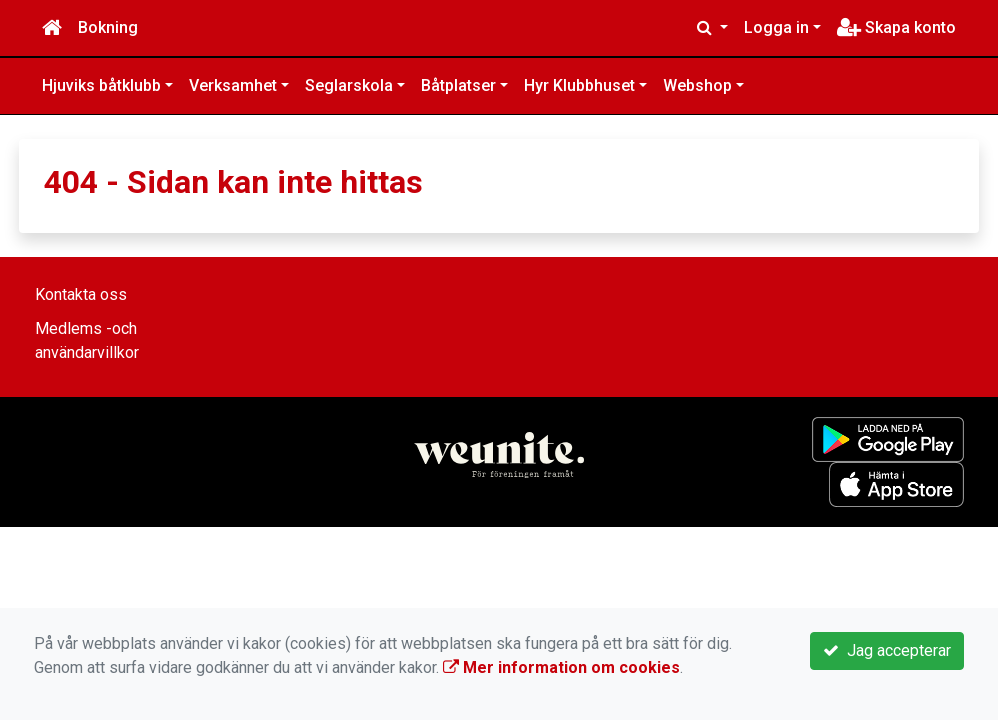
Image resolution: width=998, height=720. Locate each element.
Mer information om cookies (561, 667)
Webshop (697, 85)
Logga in (776, 27)
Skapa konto (896, 27)
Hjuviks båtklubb (101, 85)
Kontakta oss (81, 294)
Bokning (108, 27)
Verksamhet (233, 85)
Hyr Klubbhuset (579, 85)
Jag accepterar (887, 650)
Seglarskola (349, 85)
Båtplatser (458, 85)
